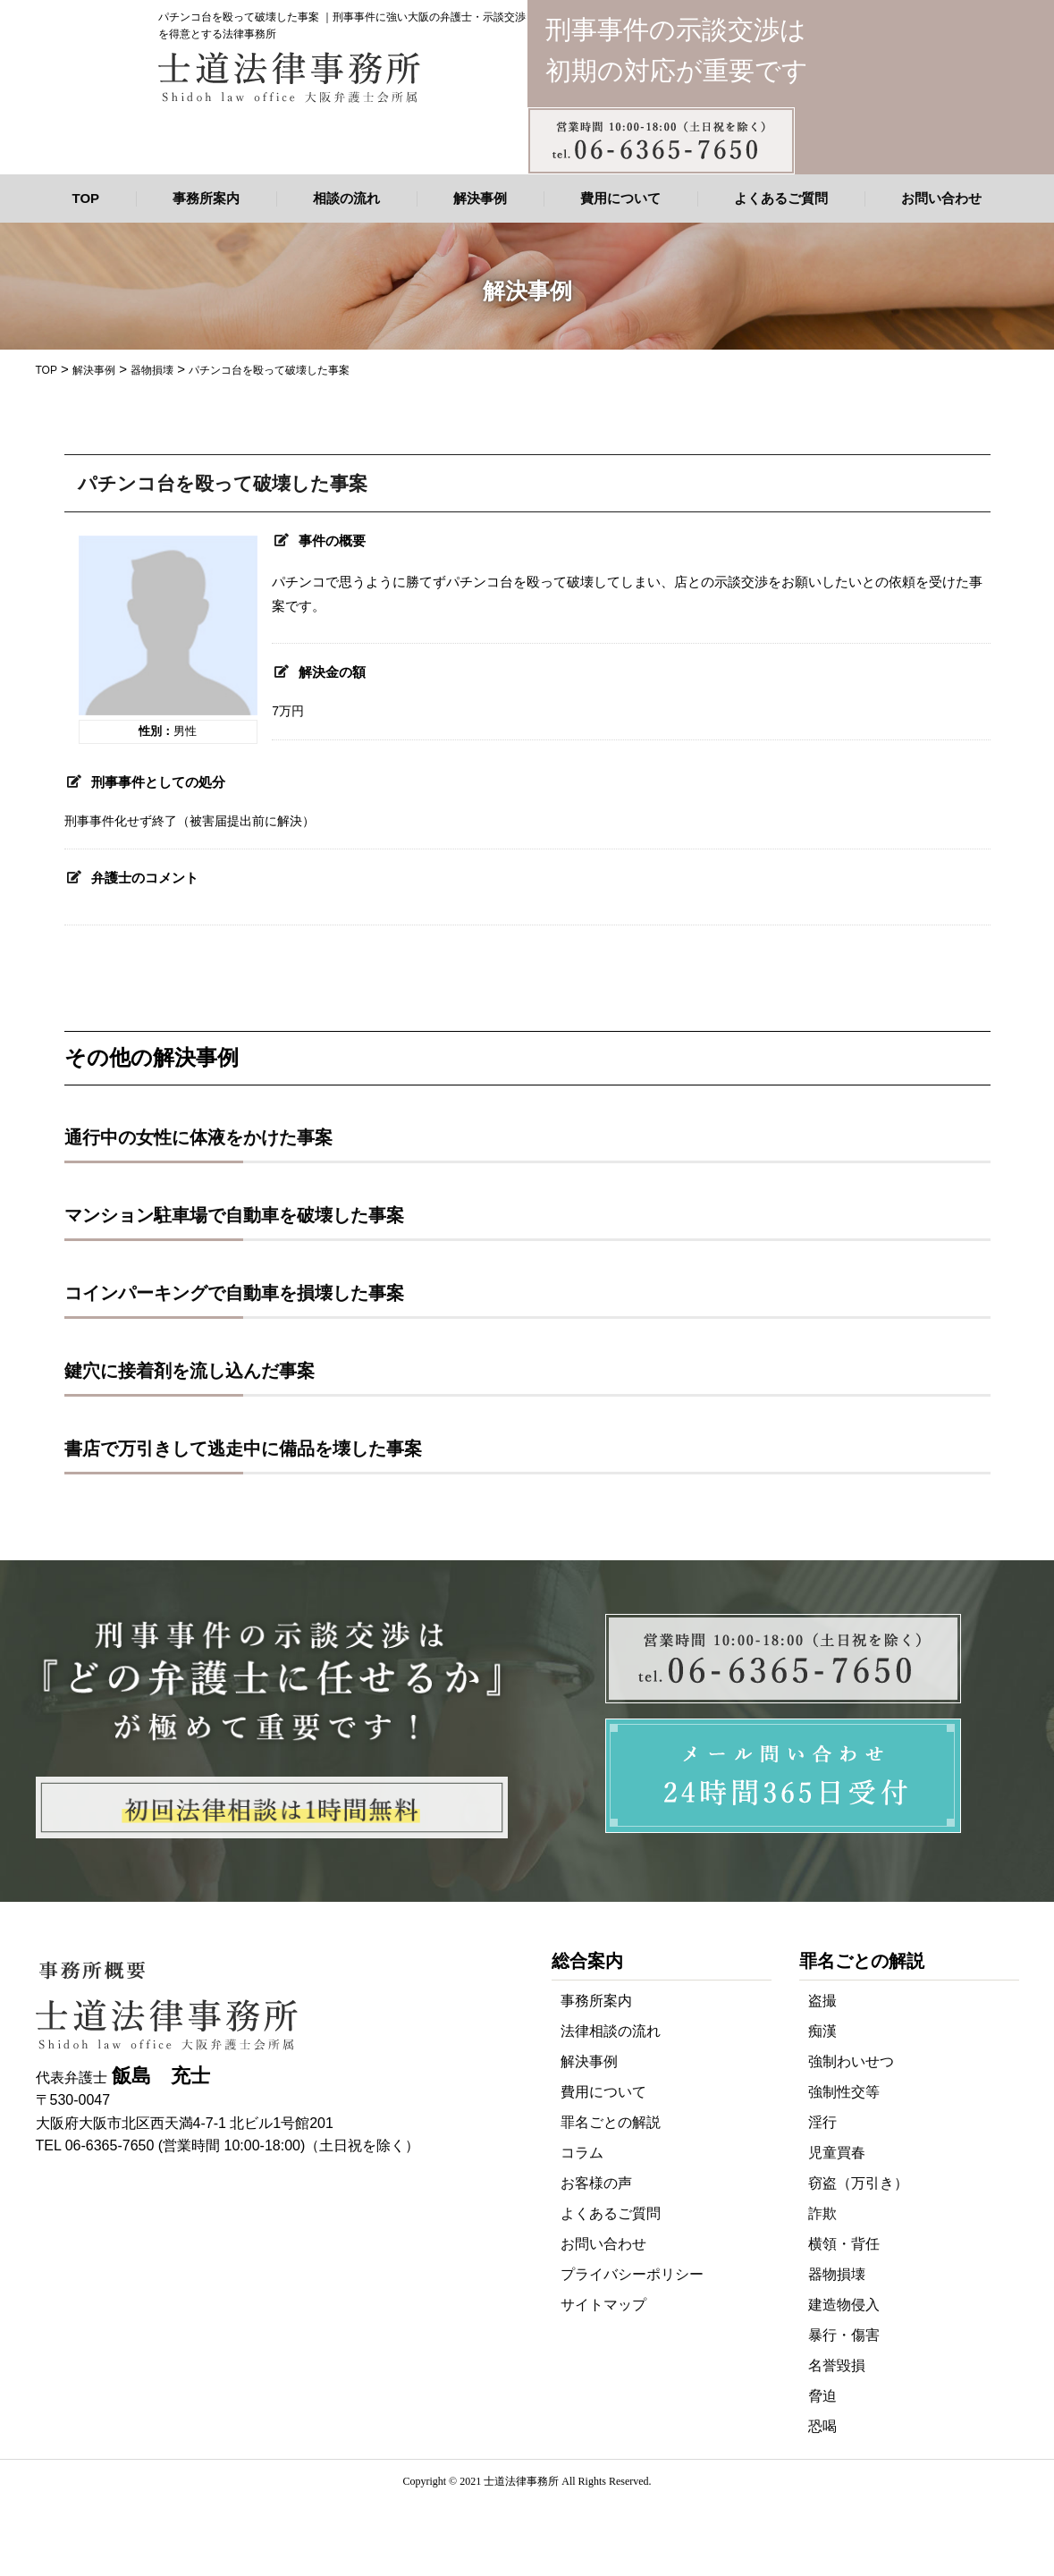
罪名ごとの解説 (611, 2122)
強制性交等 (844, 2091)
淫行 (822, 2122)
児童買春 (836, 2152)
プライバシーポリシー (632, 2274)
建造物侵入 (844, 2304)
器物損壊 (836, 2274)
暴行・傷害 (844, 2335)
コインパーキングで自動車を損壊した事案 (234, 1293)
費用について (620, 198)
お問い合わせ (941, 198)
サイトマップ (603, 2304)
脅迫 (822, 2395)
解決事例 (480, 198)
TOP (86, 198)
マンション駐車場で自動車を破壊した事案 (234, 1215)
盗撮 (822, 2000)
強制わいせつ (851, 2061)
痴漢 (822, 2031)
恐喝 (822, 2426)
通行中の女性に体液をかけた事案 (198, 1137)
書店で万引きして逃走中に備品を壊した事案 (243, 1448)
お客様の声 (596, 2183)
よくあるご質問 (781, 198)
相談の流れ (346, 198)
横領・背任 (844, 2243)
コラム (582, 2152)
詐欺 (822, 2213)
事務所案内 (206, 198)
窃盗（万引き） (858, 2183)
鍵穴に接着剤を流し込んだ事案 (189, 1371)
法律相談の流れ (611, 2031)
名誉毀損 (836, 2365)
